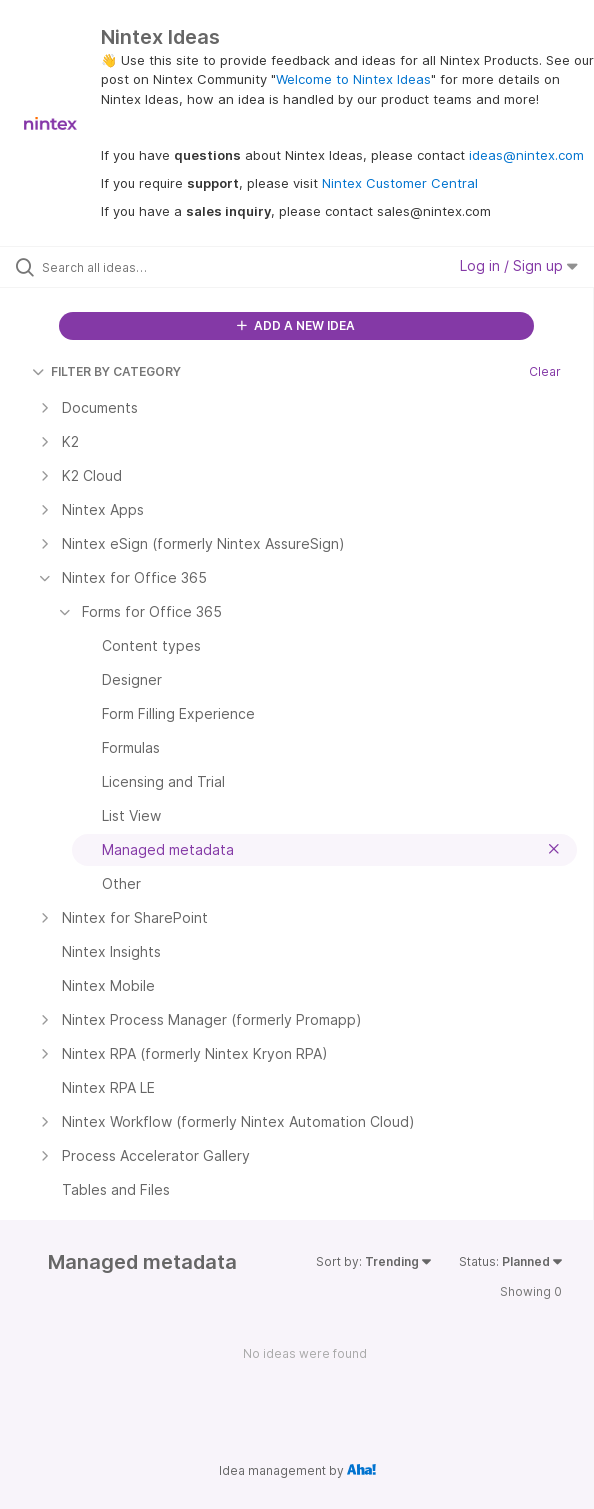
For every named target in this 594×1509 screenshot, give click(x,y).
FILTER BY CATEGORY (106, 371)
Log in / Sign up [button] (519, 265)
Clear (545, 371)
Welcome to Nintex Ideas (353, 79)
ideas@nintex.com (526, 155)
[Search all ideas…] (155, 267)
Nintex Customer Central (400, 183)
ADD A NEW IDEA (296, 325)
